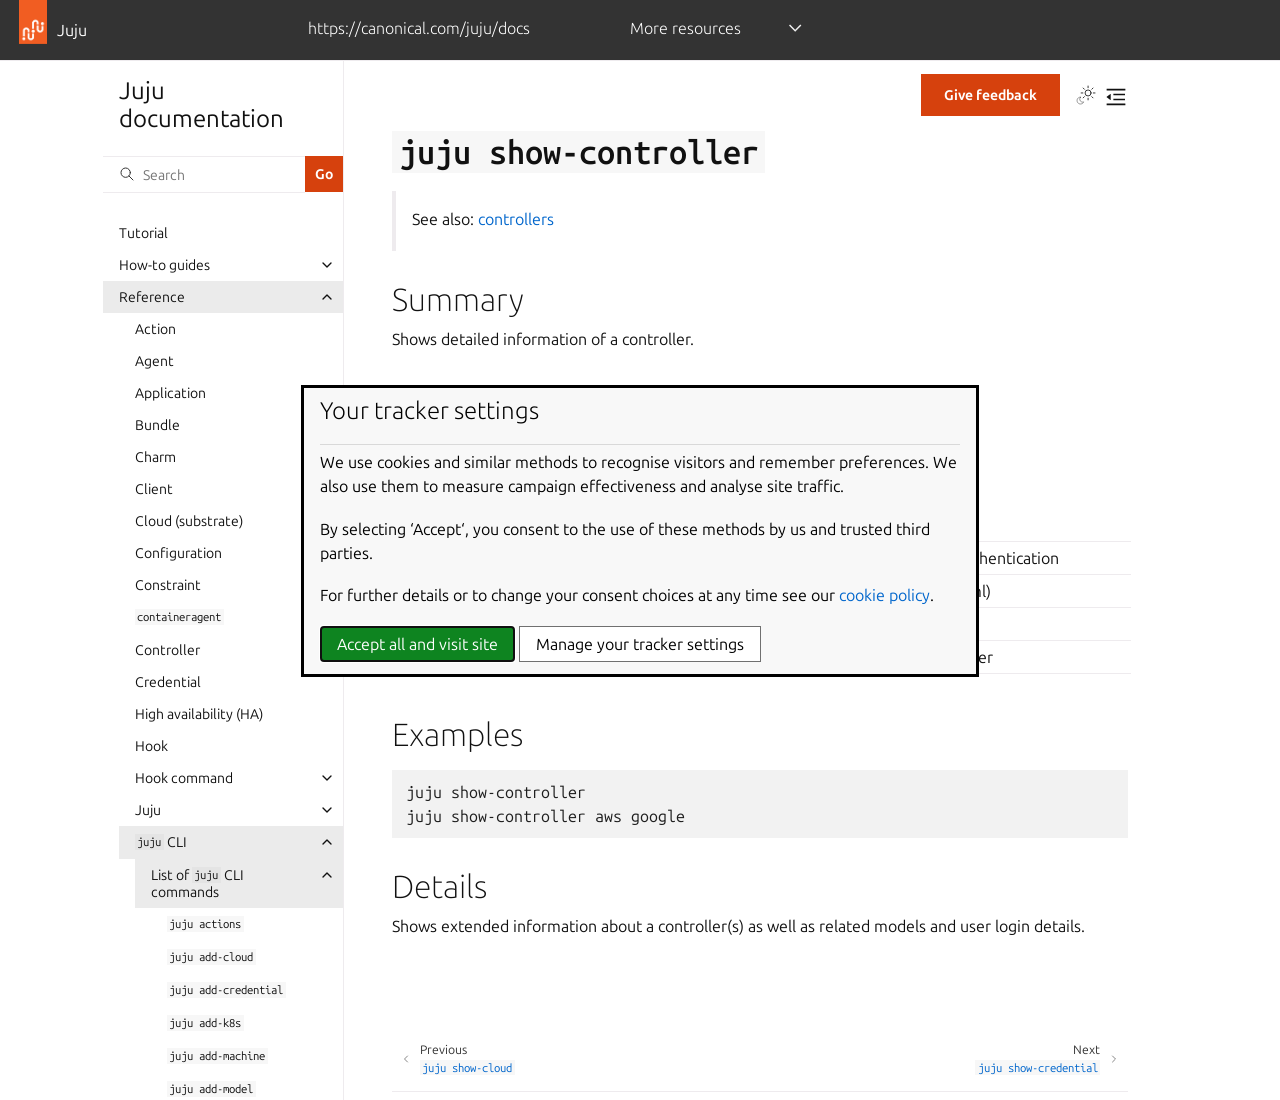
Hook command (184, 778)
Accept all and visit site (417, 644)
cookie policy (884, 595)
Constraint (168, 585)
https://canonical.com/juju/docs (419, 28)
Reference (152, 297)
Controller (167, 650)
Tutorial (143, 233)
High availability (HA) (199, 714)
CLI (161, 842)
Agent (154, 361)
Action (155, 329)
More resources (685, 28)
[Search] (204, 174)
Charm (155, 457)
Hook (151, 746)
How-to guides (164, 265)
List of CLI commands (197, 883)
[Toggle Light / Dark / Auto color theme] (1086, 97)
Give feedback (990, 95)
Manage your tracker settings (640, 644)
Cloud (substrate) (189, 521)
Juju (148, 810)
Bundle (157, 425)
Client (154, 489)
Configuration (178, 553)
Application (170, 393)
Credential (168, 682)
